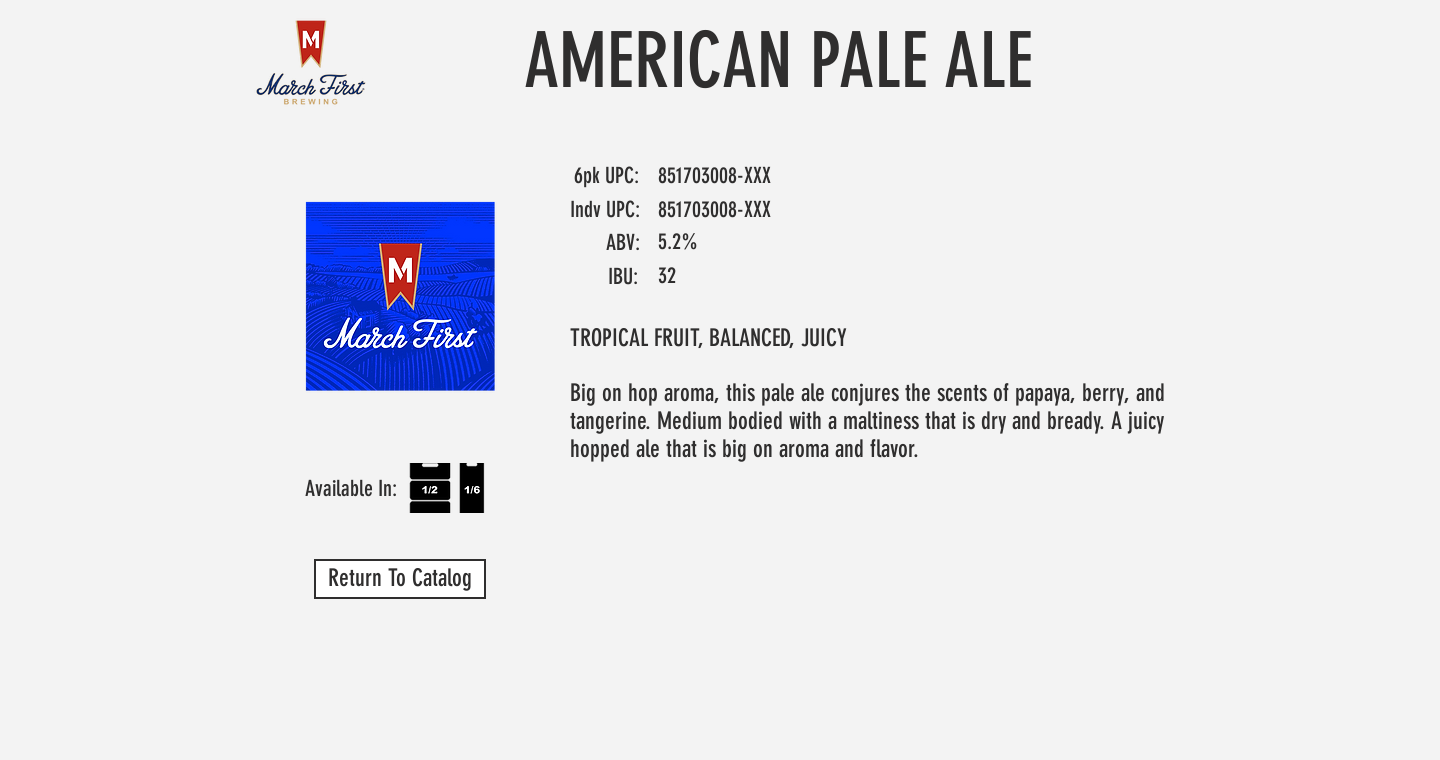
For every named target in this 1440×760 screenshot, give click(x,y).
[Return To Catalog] (400, 579)
